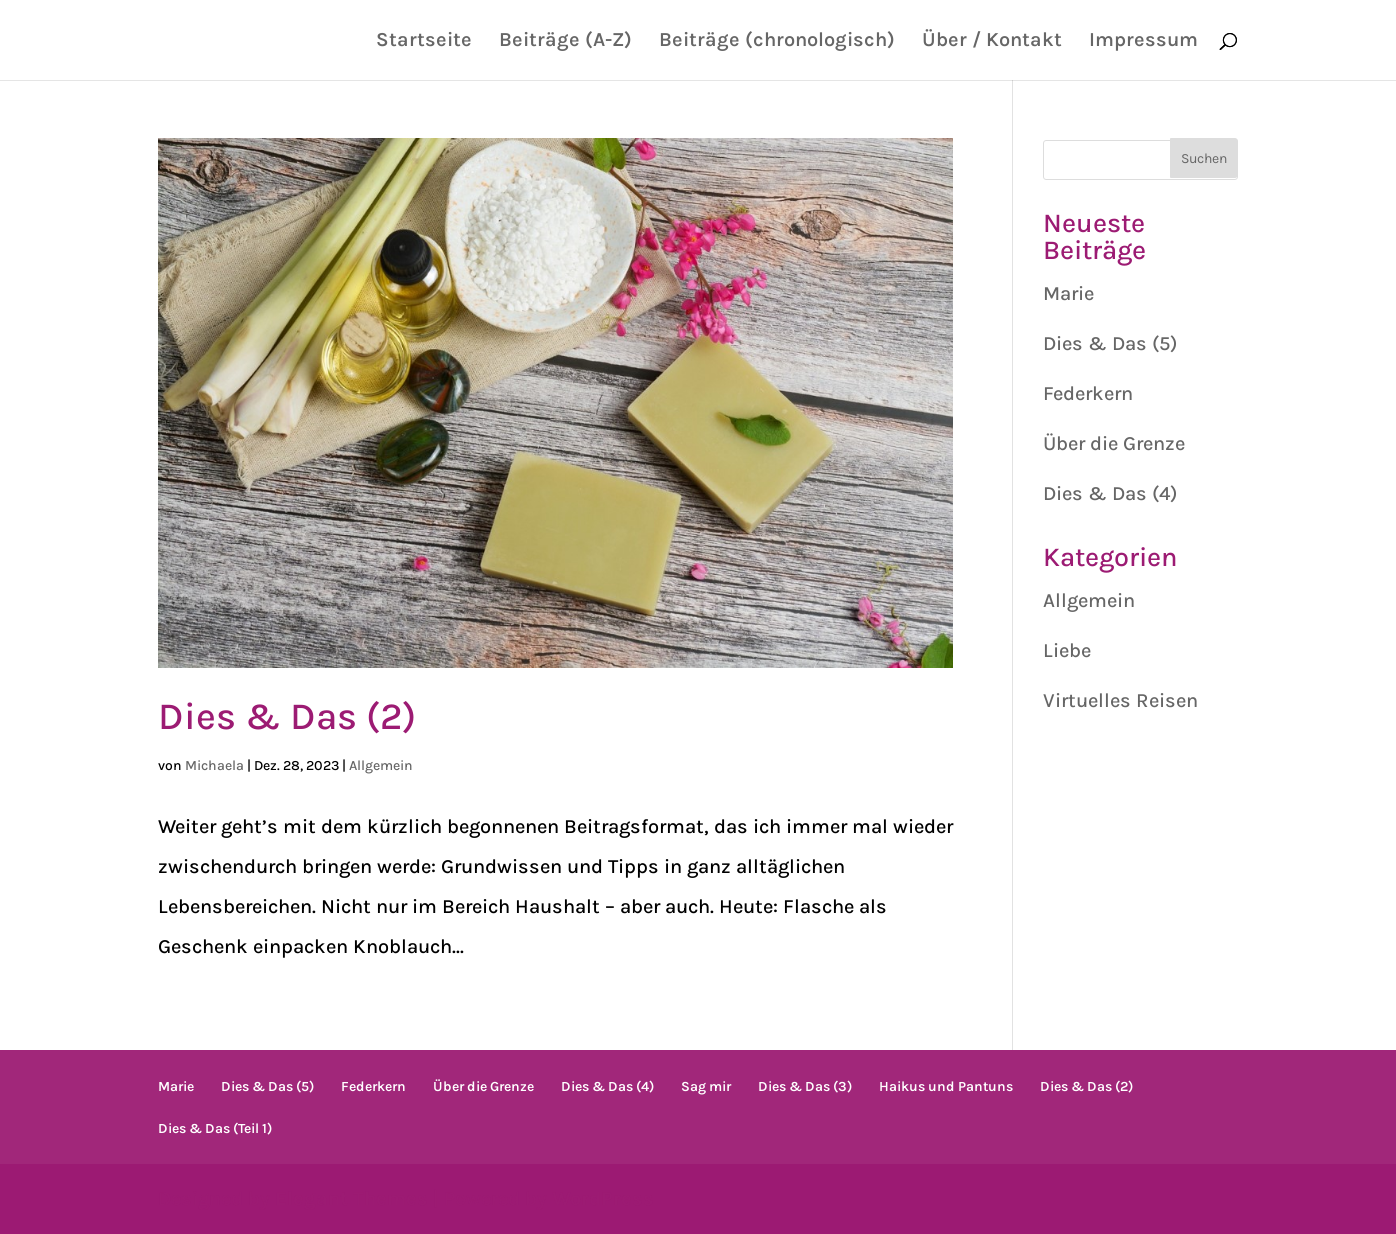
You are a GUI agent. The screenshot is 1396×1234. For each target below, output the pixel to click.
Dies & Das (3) (805, 1086)
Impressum (1143, 42)
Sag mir (706, 1086)
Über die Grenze (1114, 443)
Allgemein (381, 765)
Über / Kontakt (992, 42)
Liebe (1067, 650)
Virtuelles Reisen (1120, 700)
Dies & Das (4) (1110, 493)
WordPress (603, 1198)
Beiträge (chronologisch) (777, 42)
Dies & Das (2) (287, 716)
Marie (1068, 293)
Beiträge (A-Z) (565, 42)
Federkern (1088, 393)
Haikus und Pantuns (946, 1086)
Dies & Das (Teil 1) (215, 1128)
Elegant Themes (351, 1198)
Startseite (424, 42)
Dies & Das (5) (1110, 343)
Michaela (214, 765)
